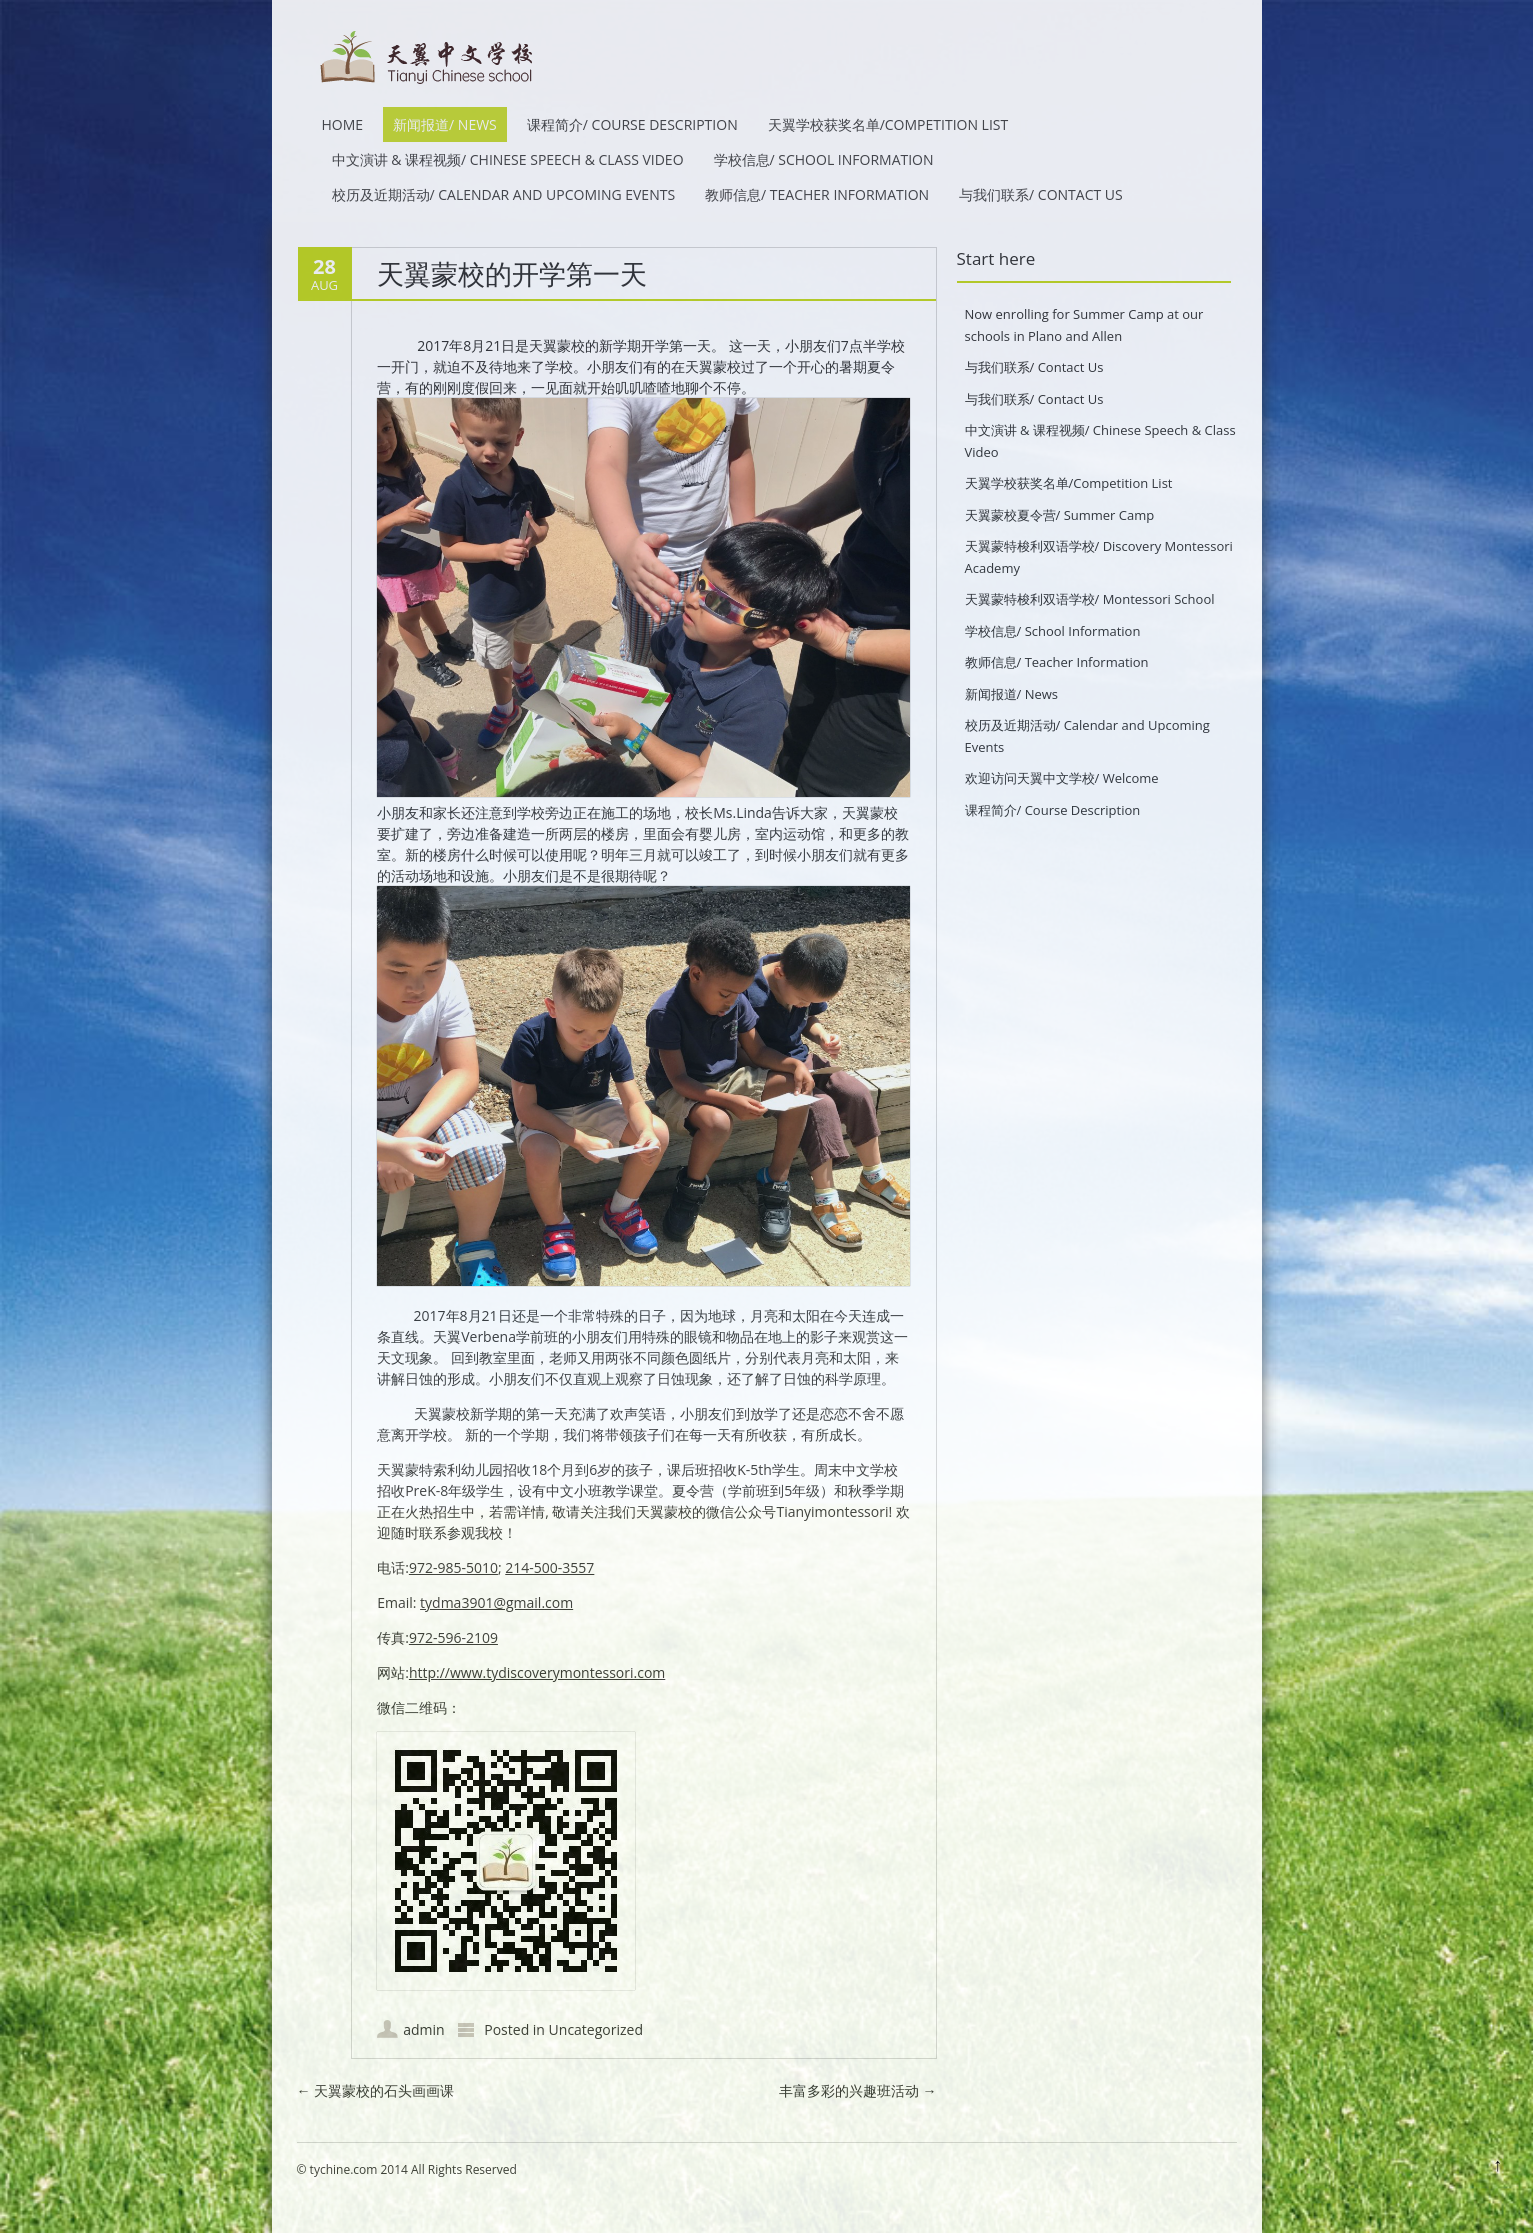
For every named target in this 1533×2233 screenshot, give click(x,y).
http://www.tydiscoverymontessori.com (537, 1672)
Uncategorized (596, 2029)
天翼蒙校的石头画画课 (376, 2090)
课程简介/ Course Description (632, 124)
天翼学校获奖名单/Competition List (888, 124)
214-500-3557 (549, 1567)
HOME (343, 124)
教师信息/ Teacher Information (817, 194)
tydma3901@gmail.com (496, 1602)
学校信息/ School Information (824, 159)
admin (423, 2029)
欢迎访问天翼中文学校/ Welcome (1062, 778)
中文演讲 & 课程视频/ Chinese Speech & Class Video (508, 159)
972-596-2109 (453, 1637)
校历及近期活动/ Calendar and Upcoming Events (504, 194)
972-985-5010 (453, 1567)
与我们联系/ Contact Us (1041, 194)
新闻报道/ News (445, 124)
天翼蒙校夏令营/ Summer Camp (1060, 515)
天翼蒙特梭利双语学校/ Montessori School (1090, 599)
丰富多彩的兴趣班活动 (858, 2090)
